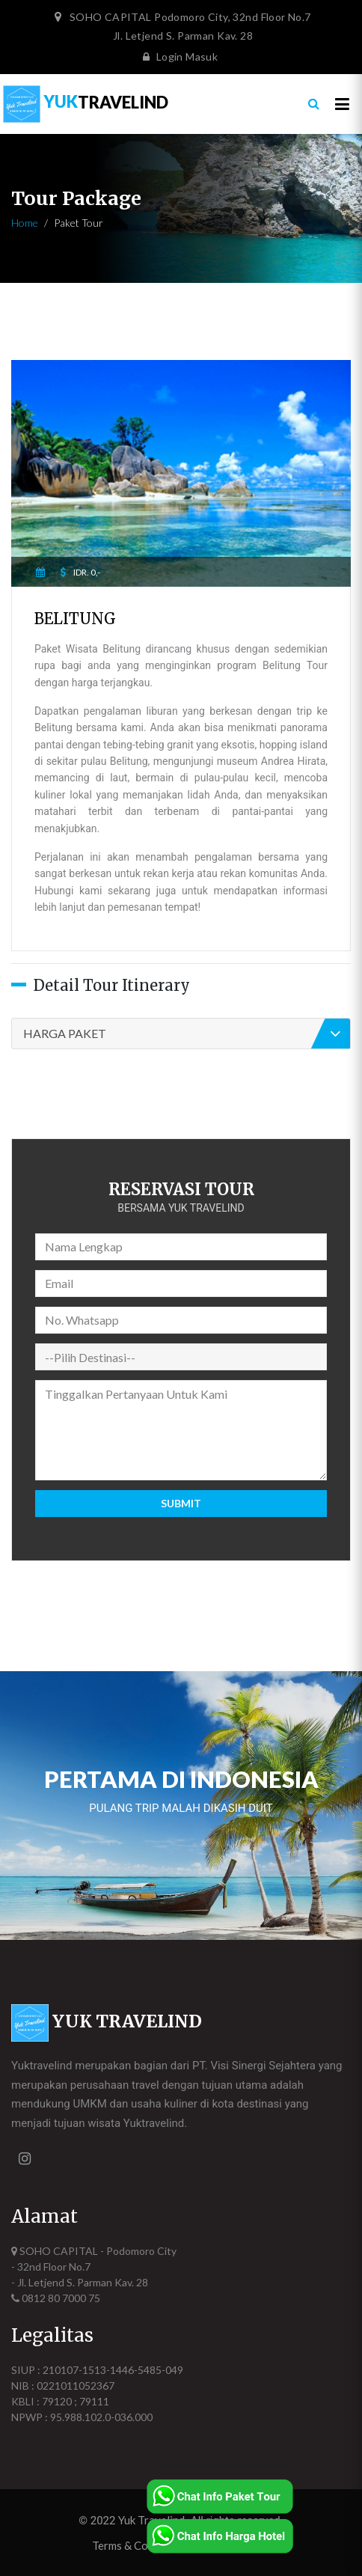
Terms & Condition (137, 2545)
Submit (181, 1503)
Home (24, 222)
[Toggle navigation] (342, 104)
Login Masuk (176, 56)
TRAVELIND (85, 101)
